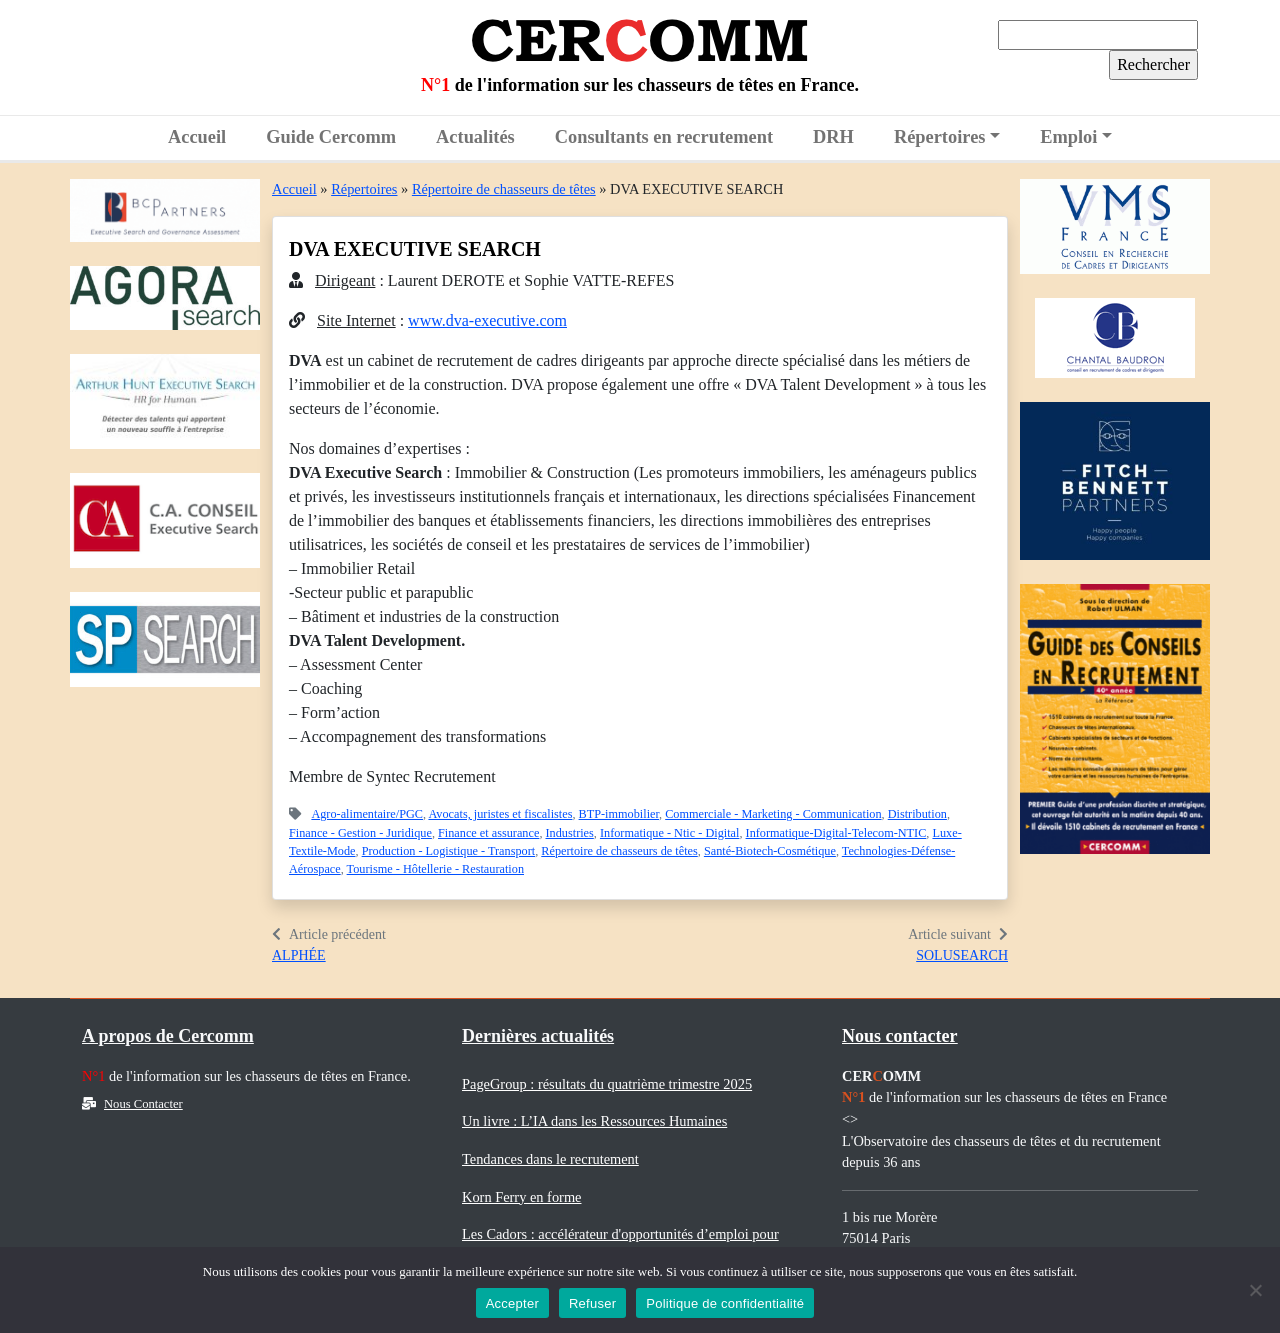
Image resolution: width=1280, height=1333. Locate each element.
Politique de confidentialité (725, 1303)
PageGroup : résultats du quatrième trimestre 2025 (607, 1084)
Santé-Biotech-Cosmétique (770, 851)
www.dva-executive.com (487, 320)
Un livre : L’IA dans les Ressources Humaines (594, 1121)
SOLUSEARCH (962, 955)
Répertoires (940, 137)
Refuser (592, 1303)
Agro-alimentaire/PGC (367, 814)
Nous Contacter (132, 1104)
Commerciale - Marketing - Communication (773, 814)
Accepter (512, 1303)
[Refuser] (1255, 1290)
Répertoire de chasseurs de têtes (504, 189)
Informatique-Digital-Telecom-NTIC (836, 833)
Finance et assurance (488, 833)
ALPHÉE (299, 955)
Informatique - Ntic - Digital (669, 833)
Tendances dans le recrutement (550, 1159)
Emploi (1068, 137)
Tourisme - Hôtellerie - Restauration (435, 869)
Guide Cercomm (331, 137)
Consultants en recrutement (664, 137)
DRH (833, 137)
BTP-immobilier (619, 814)
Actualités (475, 137)
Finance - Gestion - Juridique (360, 833)
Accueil (197, 137)
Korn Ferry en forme (521, 1197)
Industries (570, 833)
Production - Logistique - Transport (449, 851)
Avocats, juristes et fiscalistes (500, 814)
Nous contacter (899, 1036)
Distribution (917, 814)
